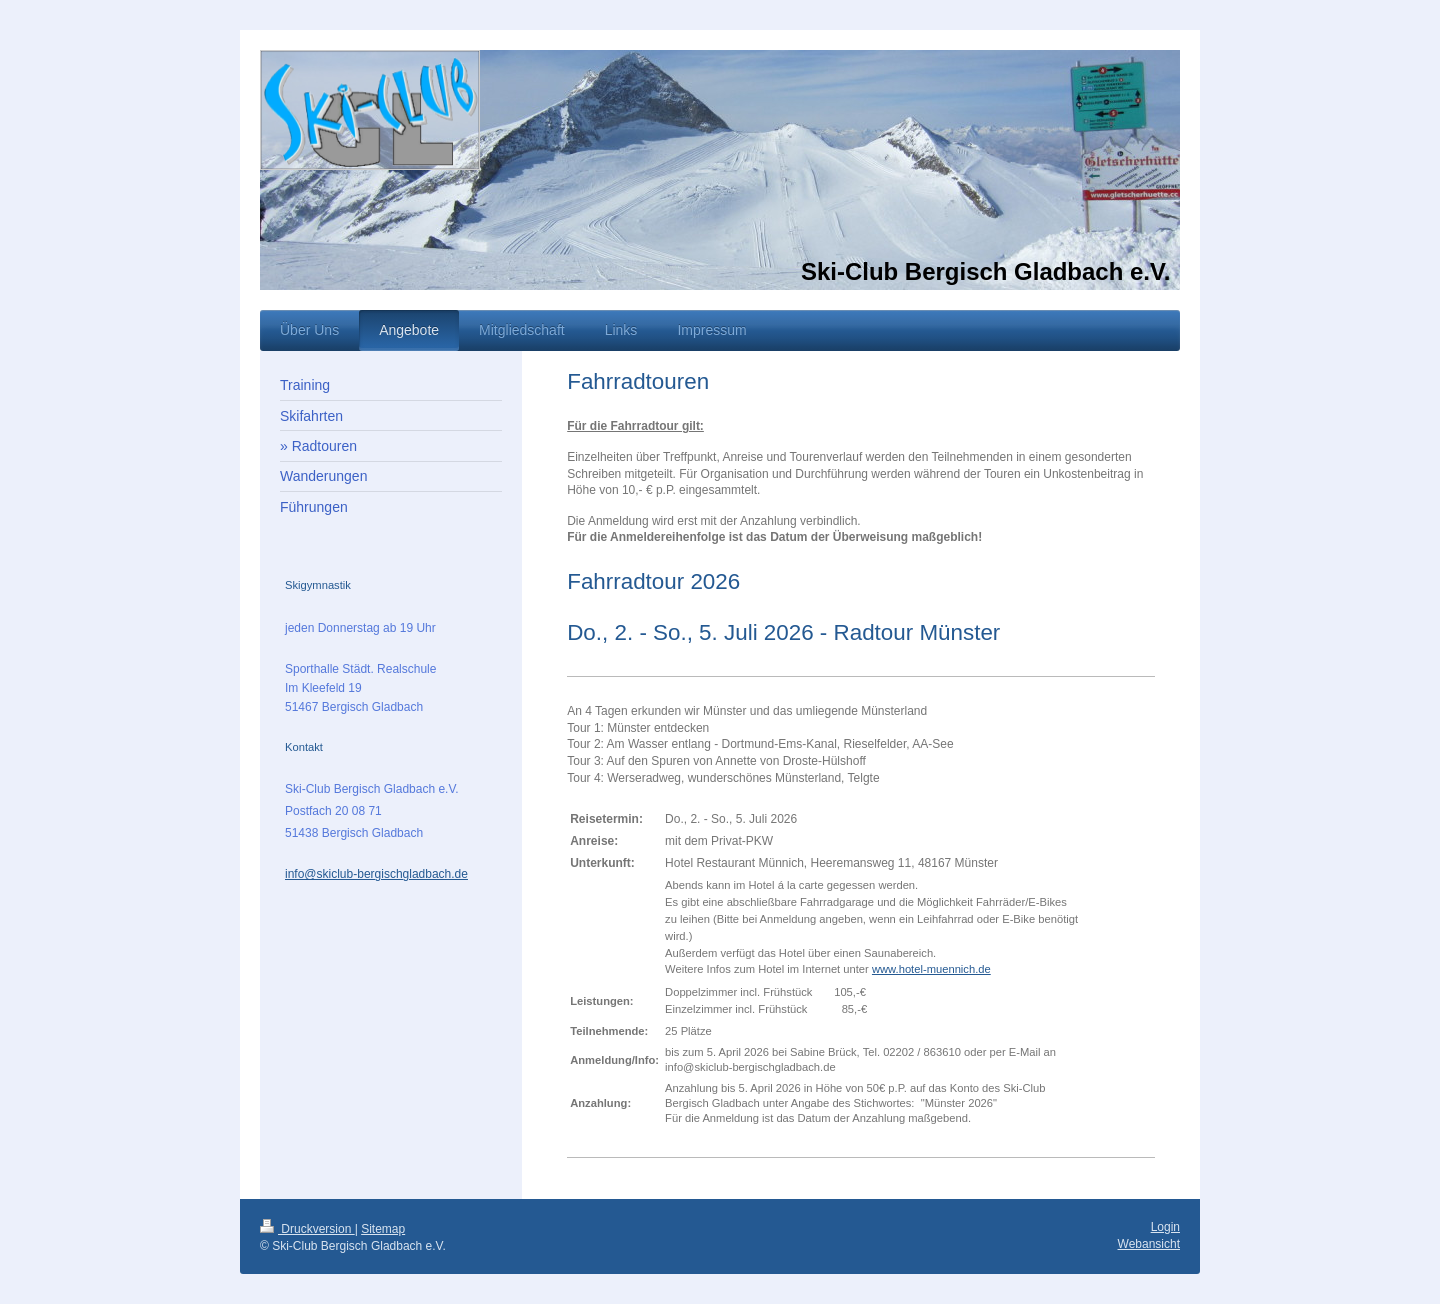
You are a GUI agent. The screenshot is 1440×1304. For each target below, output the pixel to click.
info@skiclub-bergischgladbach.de (376, 874)
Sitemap (383, 1229)
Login (1165, 1227)
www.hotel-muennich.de (931, 969)
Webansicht (1149, 1244)
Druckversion (307, 1229)
